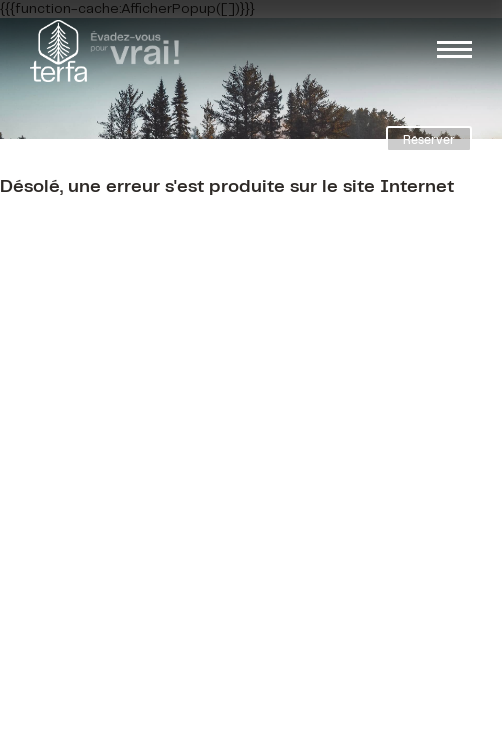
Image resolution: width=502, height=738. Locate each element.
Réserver (429, 140)
